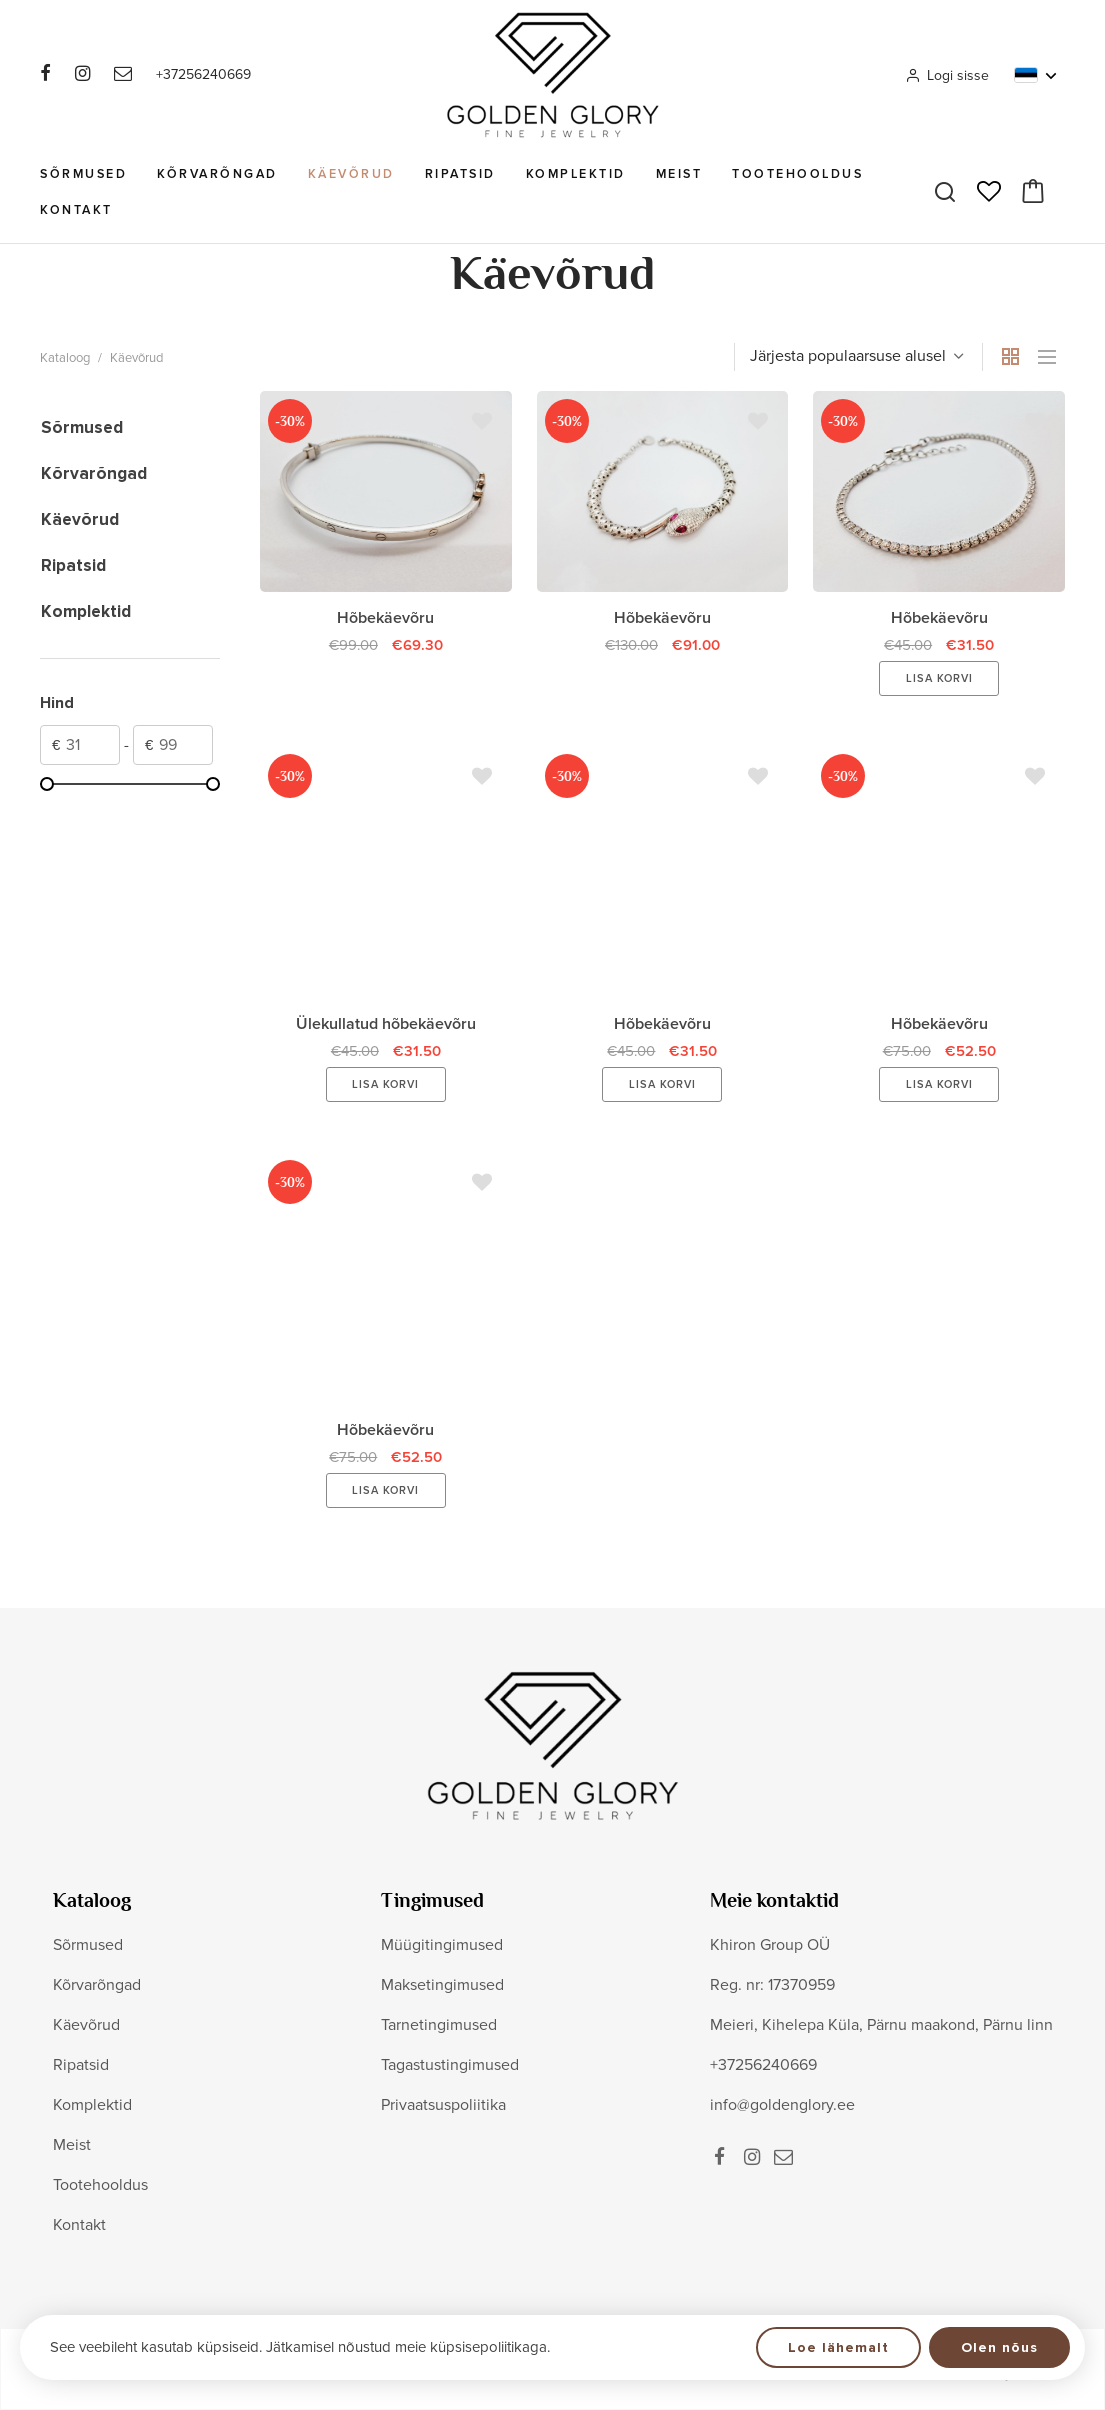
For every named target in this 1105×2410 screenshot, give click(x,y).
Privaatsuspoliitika (443, 2105)
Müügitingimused (442, 1945)
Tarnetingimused (439, 2025)
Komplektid (576, 174)
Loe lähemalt (838, 2347)
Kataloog (65, 358)
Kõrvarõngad (217, 174)
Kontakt (76, 210)
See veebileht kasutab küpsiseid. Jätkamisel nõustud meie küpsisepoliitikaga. (300, 2347)
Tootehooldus (797, 174)
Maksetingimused (442, 1985)
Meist (679, 174)
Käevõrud (351, 174)
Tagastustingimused (450, 2065)
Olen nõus (999, 2347)
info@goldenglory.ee (782, 2105)
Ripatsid (460, 174)
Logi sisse (947, 75)
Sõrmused (83, 174)
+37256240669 (203, 74)
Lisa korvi (939, 678)
